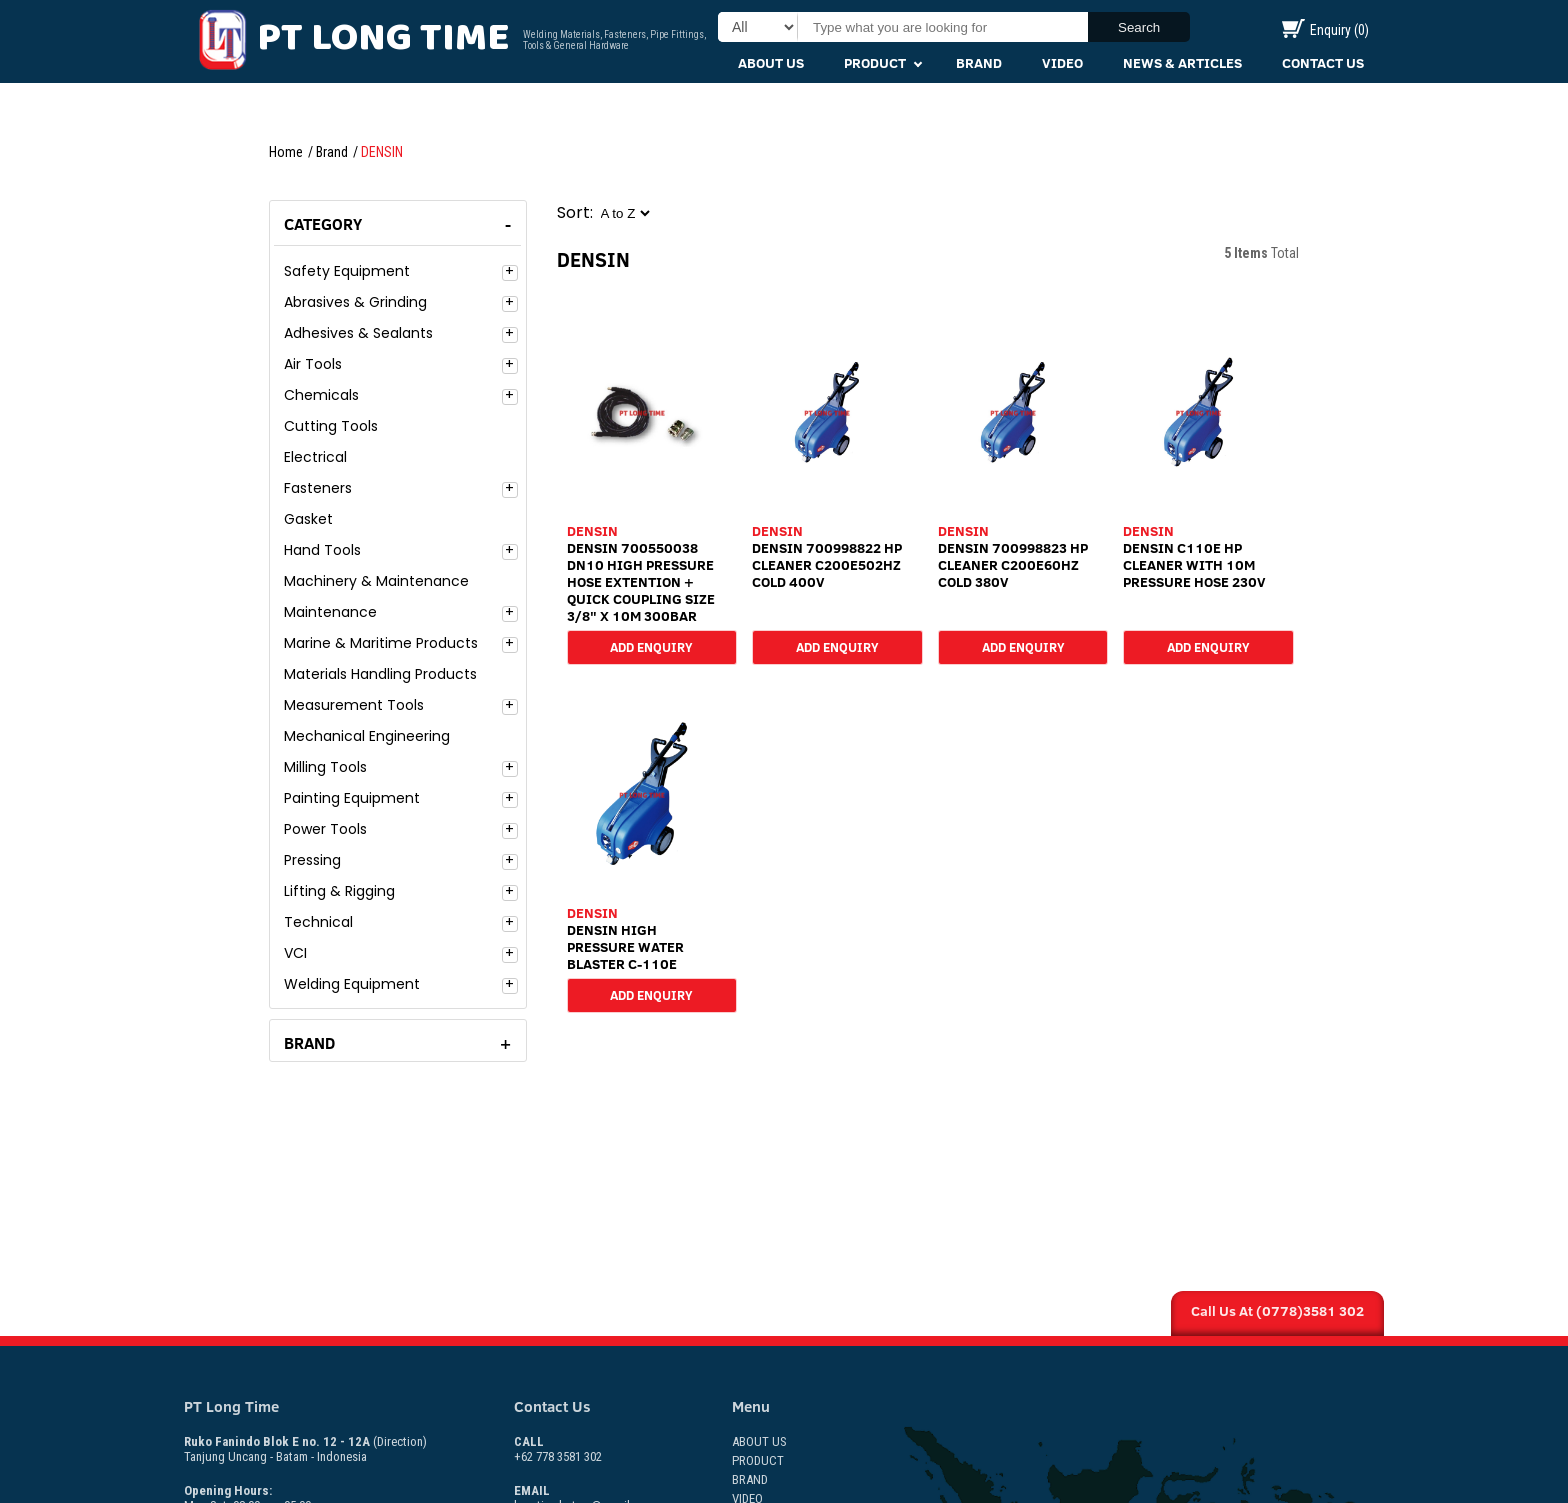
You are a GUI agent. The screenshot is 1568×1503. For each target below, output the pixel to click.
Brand (979, 63)
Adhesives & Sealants (358, 333)
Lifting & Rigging (339, 891)
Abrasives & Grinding (355, 302)
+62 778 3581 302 (558, 1449)
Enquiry (1325, 30)
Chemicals (321, 395)
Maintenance (330, 612)
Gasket (308, 519)
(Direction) (400, 1441)
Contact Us (1323, 63)
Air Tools (313, 364)
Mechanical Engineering (367, 736)
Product (875, 63)
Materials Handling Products (380, 674)
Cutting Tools (331, 426)
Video (1062, 63)
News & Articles (1182, 63)
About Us (771, 63)
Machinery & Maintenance (376, 581)
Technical (318, 922)
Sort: (575, 212)
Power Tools (325, 829)
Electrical (315, 457)
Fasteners (318, 488)
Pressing (312, 860)
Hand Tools (322, 550)
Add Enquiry (651, 646)
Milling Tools (325, 767)
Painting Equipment (352, 798)
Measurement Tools (354, 705)
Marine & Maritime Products (381, 643)
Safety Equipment (347, 271)
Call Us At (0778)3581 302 (1277, 1311)
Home (286, 152)
